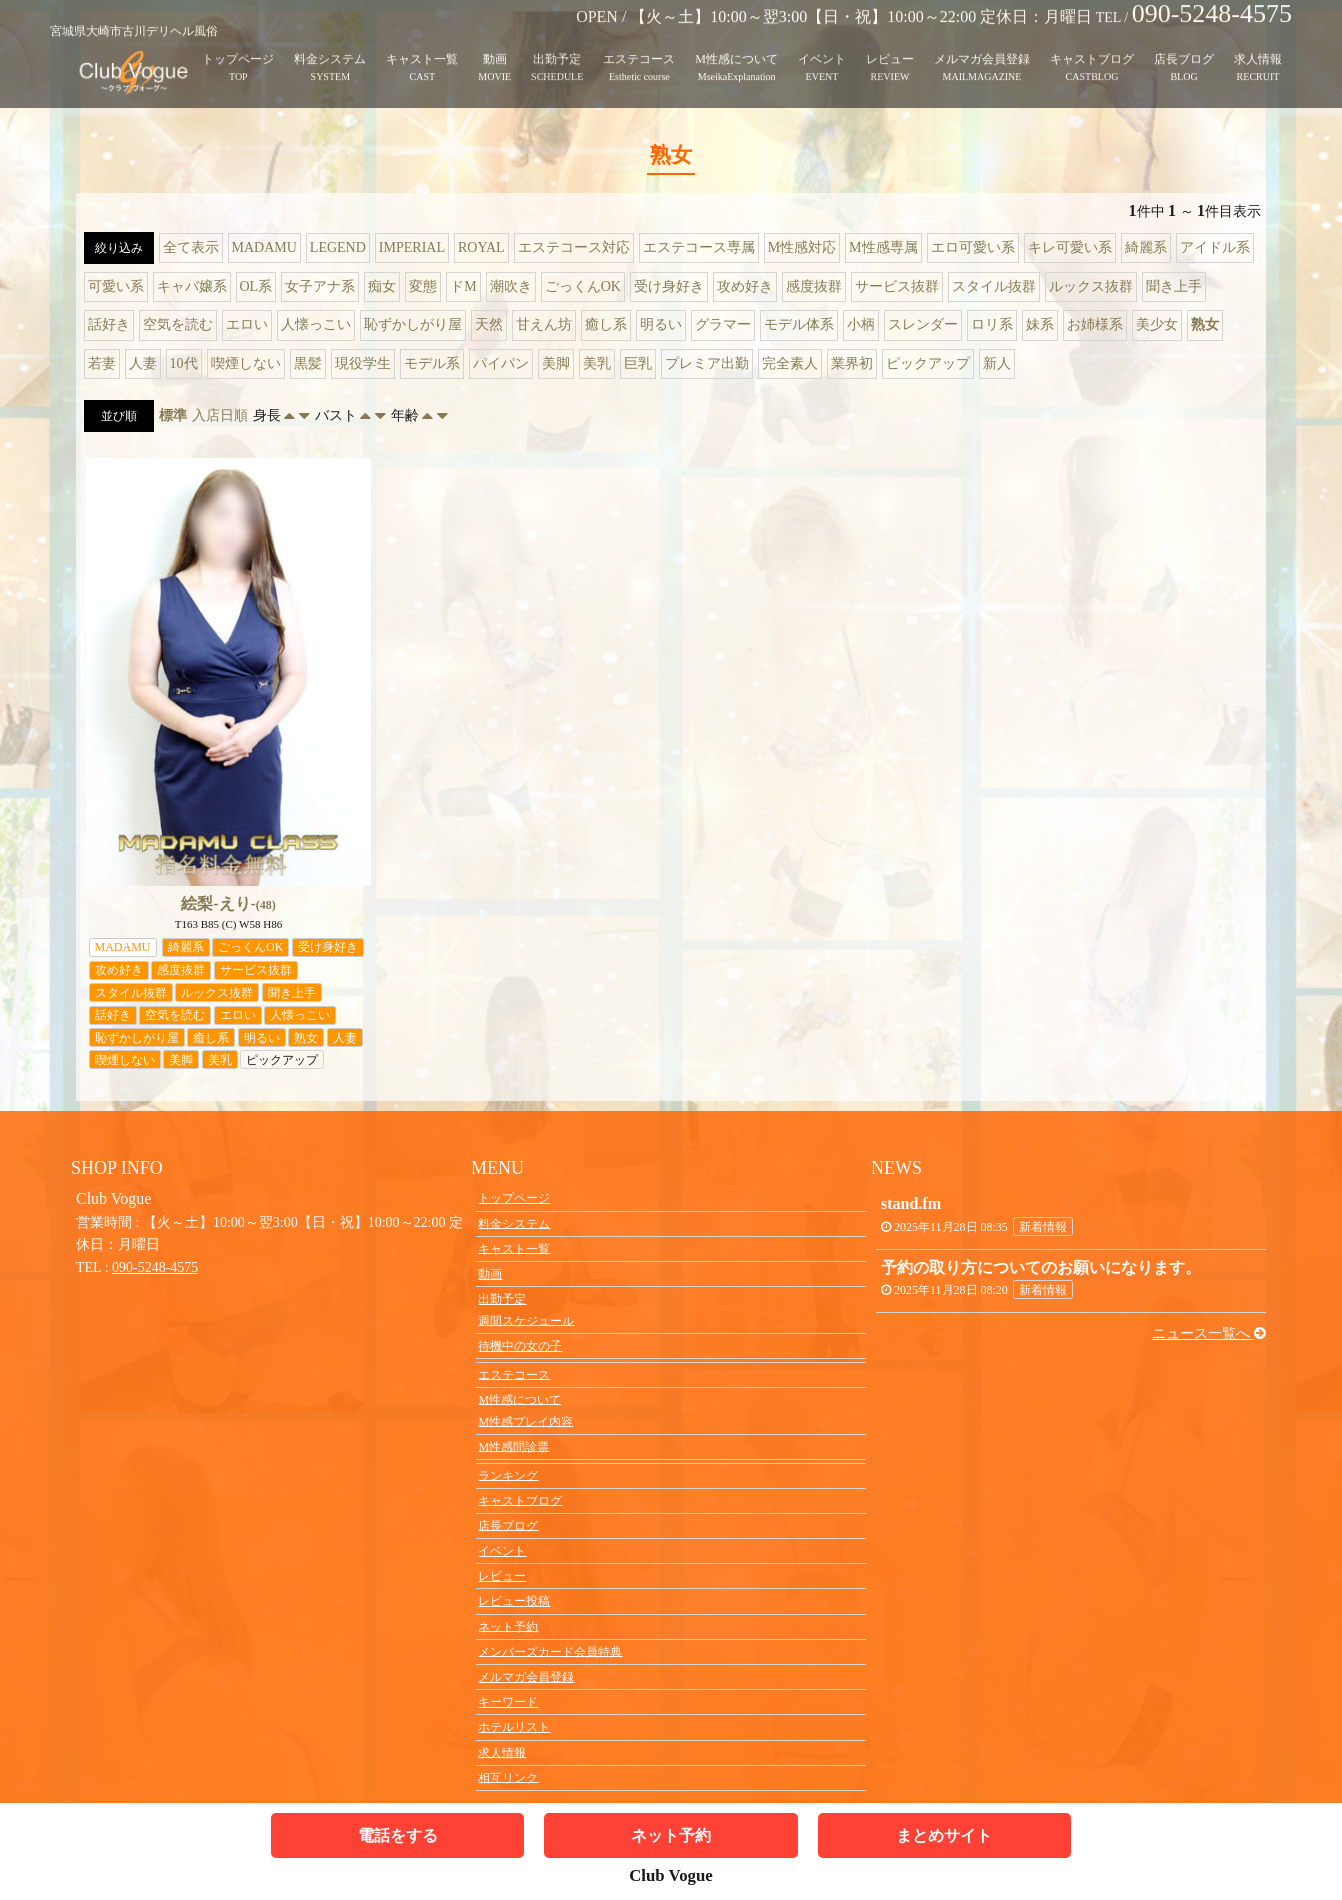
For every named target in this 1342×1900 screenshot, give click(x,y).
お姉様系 (1095, 324)
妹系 (1040, 324)
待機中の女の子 (520, 1346)
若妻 (102, 363)
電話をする (398, 1835)
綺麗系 (1146, 247)
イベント (822, 44)
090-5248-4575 (155, 1267)
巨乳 (638, 363)
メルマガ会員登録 (982, 44)
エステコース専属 (699, 247)
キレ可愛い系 (1070, 247)
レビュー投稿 (514, 1601)
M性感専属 (883, 247)
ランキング (508, 1475)
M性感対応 (802, 247)
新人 (997, 363)
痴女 (382, 286)
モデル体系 (799, 324)
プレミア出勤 (707, 363)
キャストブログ (1092, 44)
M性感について (736, 44)
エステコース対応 (574, 247)
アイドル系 (1215, 247)
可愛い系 (116, 286)
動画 (495, 44)
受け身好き (669, 286)
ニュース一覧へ (1209, 1333)
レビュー (890, 44)
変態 (423, 286)
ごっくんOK (583, 286)
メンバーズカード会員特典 (550, 1651)
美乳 (597, 363)
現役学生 (363, 363)
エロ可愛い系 (973, 247)
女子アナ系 (320, 286)
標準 (173, 415)
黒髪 (308, 363)
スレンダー (923, 324)
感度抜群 (814, 286)
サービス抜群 (897, 286)
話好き (109, 324)
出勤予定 (557, 44)
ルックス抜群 (1091, 286)
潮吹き (511, 286)
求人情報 (1258, 44)
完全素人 (790, 363)
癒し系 (606, 324)
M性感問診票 (513, 1446)
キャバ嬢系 (192, 286)
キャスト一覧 (422, 44)
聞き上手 (1174, 286)
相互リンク (508, 1777)
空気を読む (178, 324)
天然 (489, 324)
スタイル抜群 (994, 286)
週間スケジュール (526, 1320)
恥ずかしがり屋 (413, 324)
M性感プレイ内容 (525, 1421)
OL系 (256, 286)
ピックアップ (928, 363)
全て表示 (191, 247)
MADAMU (264, 247)
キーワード (508, 1702)
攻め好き (745, 286)
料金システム (330, 44)
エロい (247, 324)
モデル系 (432, 363)
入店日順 (220, 415)
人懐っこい (316, 324)
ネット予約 (508, 1626)
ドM (463, 286)
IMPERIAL (412, 247)
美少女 (1157, 324)
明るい (661, 324)
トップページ (238, 44)
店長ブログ (1184, 44)
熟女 (1205, 324)
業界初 (852, 363)
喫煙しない (246, 363)
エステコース (639, 44)
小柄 (861, 324)
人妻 (143, 363)
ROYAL (481, 247)
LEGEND (338, 247)
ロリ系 (992, 324)
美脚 (556, 363)
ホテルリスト (514, 1727)
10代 (184, 363)
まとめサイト (944, 1835)
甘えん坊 (544, 324)
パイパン (501, 363)
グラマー (723, 324)
